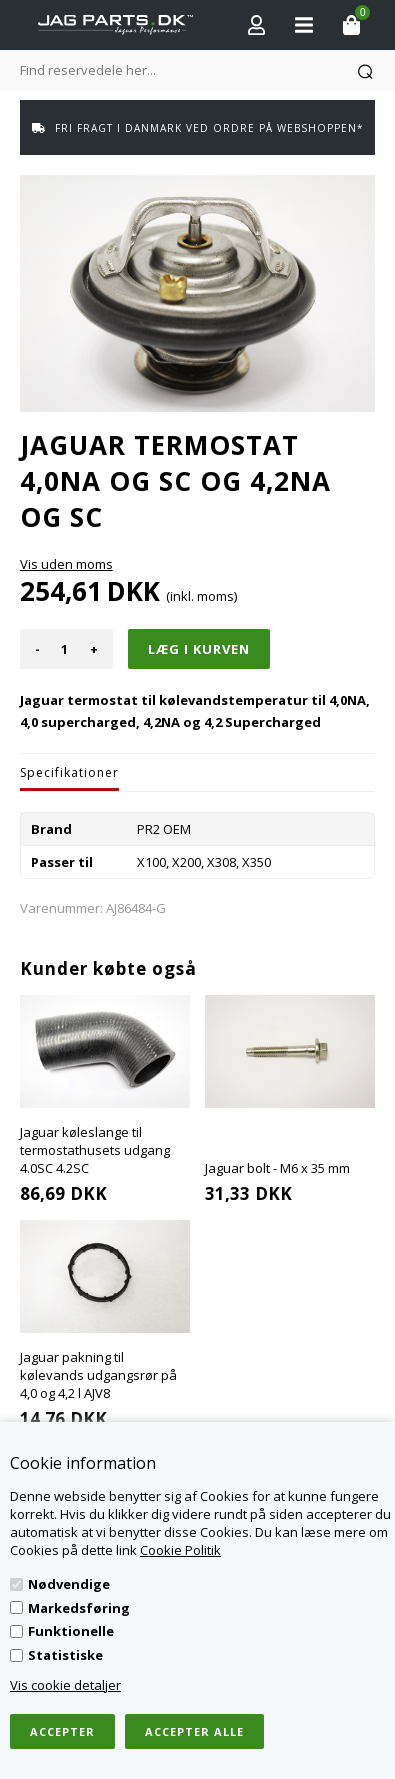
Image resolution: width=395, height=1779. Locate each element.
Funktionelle (71, 1631)
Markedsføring (79, 1608)
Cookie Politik (180, 1550)
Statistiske (65, 1655)
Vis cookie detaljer (65, 1685)
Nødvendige (69, 1584)
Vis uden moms (66, 564)
